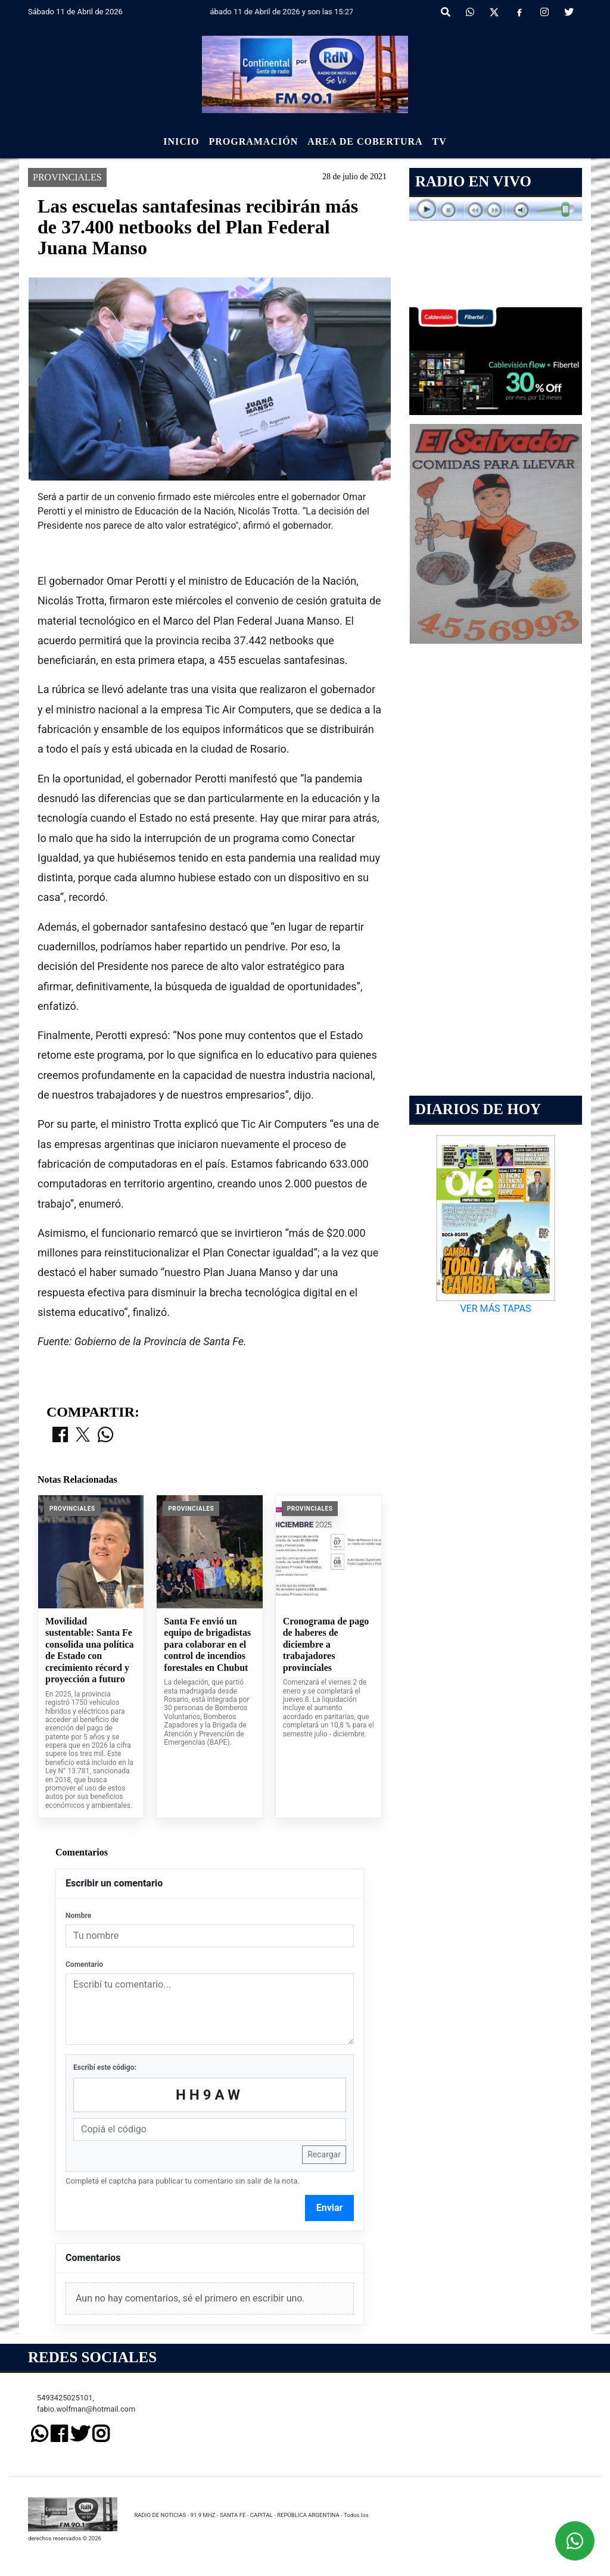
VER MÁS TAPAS (495, 1308)
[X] (494, 12)
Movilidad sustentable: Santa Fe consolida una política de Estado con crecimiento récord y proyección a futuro (89, 2235)
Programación (253, 141)
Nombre (78, 2501)
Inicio (181, 141)
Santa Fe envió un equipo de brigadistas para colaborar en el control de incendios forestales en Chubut (207, 2229)
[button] (445, 12)
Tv (439, 141)
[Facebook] (519, 12)
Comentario (84, 2550)
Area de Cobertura (364, 141)
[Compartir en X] (83, 2021)
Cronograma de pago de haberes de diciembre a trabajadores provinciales (326, 2229)
